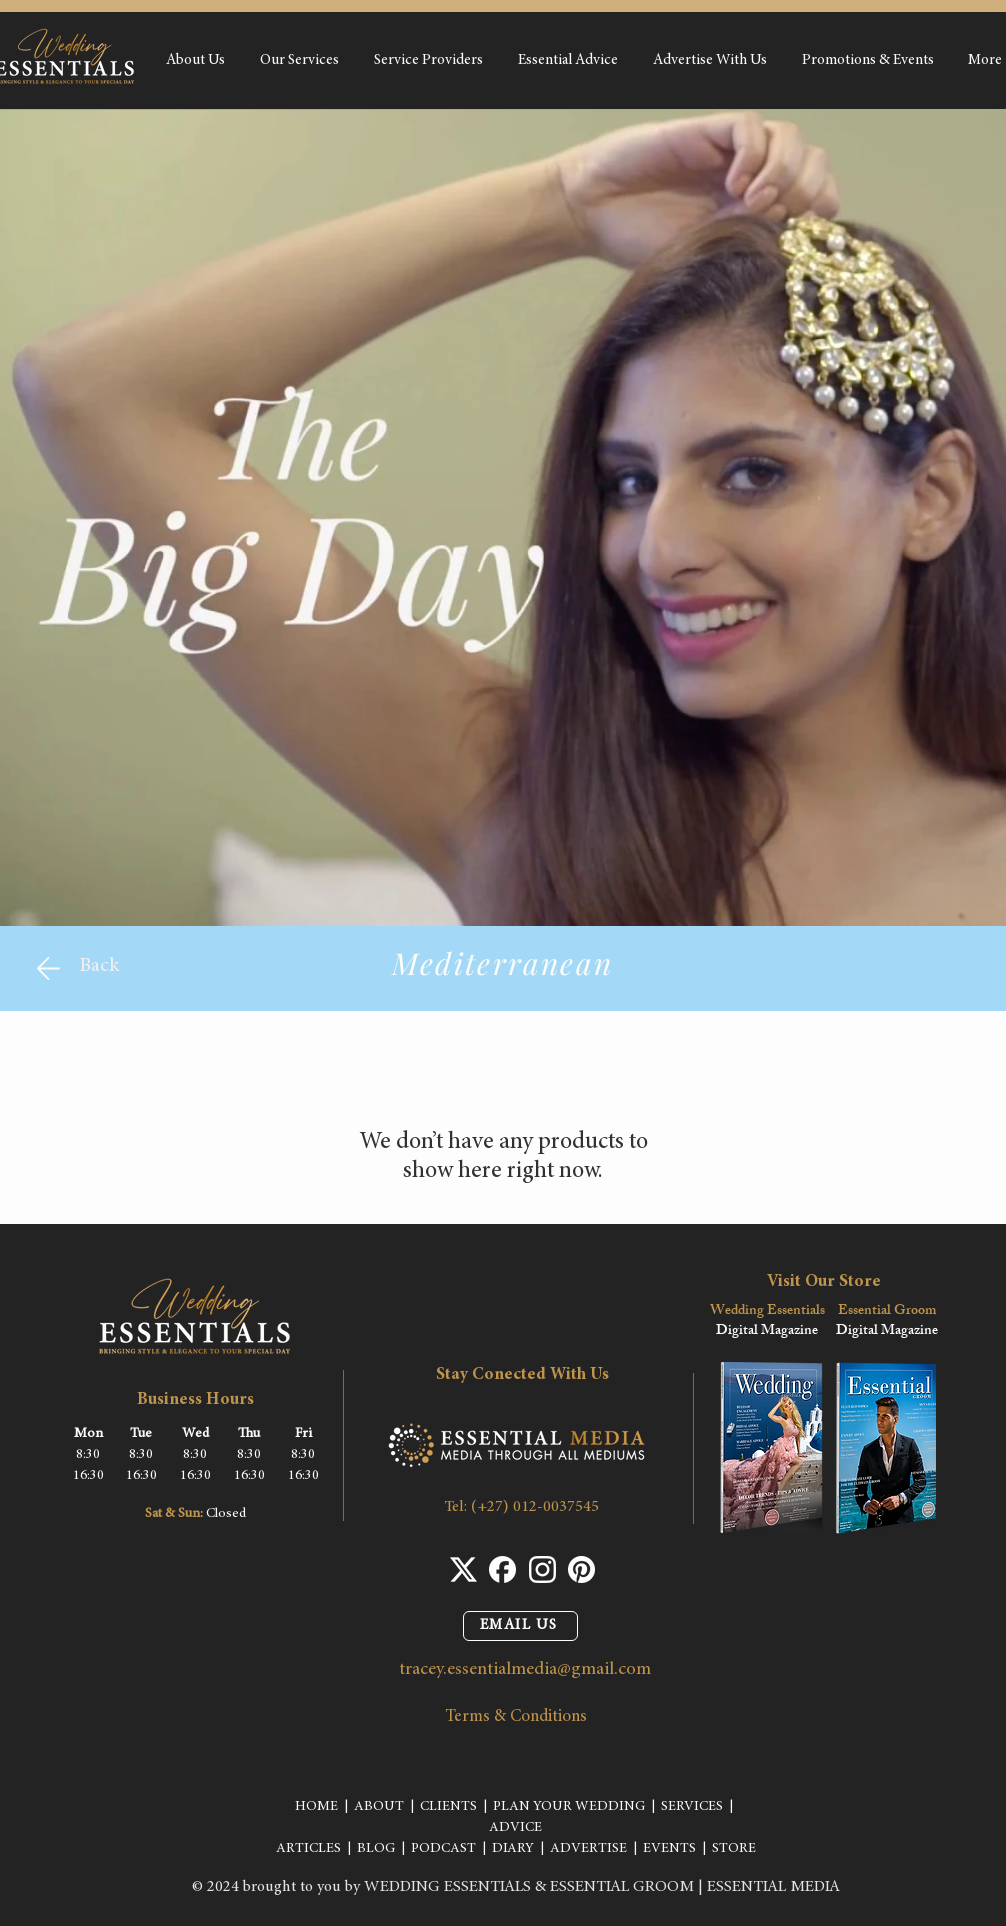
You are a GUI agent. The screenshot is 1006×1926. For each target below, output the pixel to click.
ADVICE (515, 1828)
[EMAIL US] (520, 1626)
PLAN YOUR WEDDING (569, 1807)
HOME (316, 1807)
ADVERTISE (588, 1849)
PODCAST (443, 1849)
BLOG (376, 1849)
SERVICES (692, 1807)
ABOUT (379, 1807)
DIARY (513, 1849)
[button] (299, 61)
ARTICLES (308, 1849)
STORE (734, 1849)
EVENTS (669, 1849)
